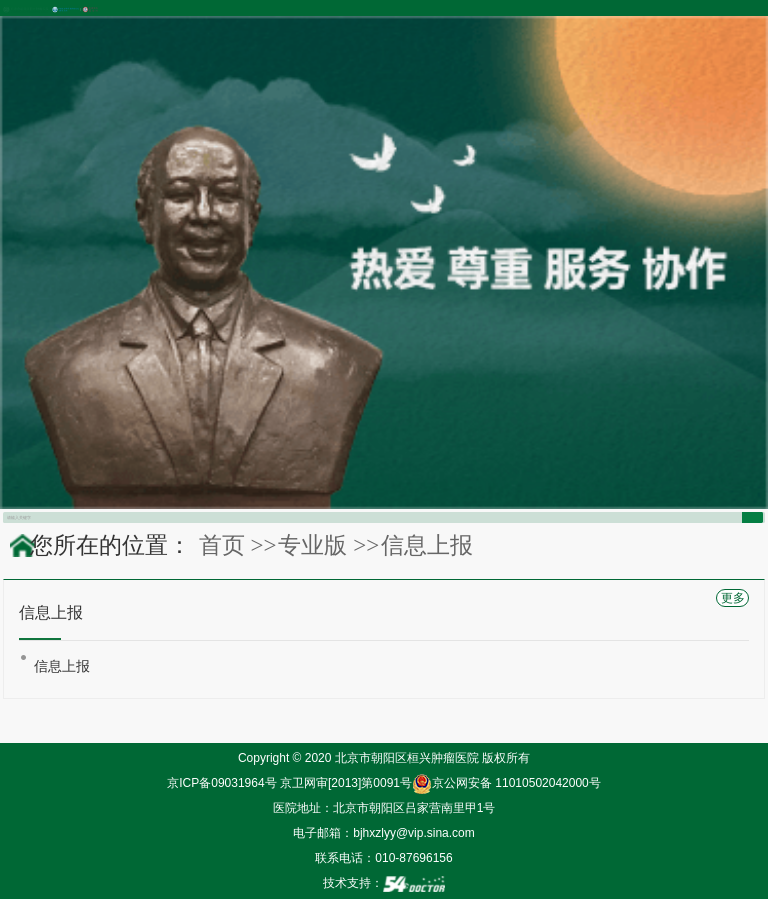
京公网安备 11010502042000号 (506, 783)
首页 (222, 545)
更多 (733, 598)
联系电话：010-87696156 (383, 858)
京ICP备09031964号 (221, 783)
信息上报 (62, 666)
